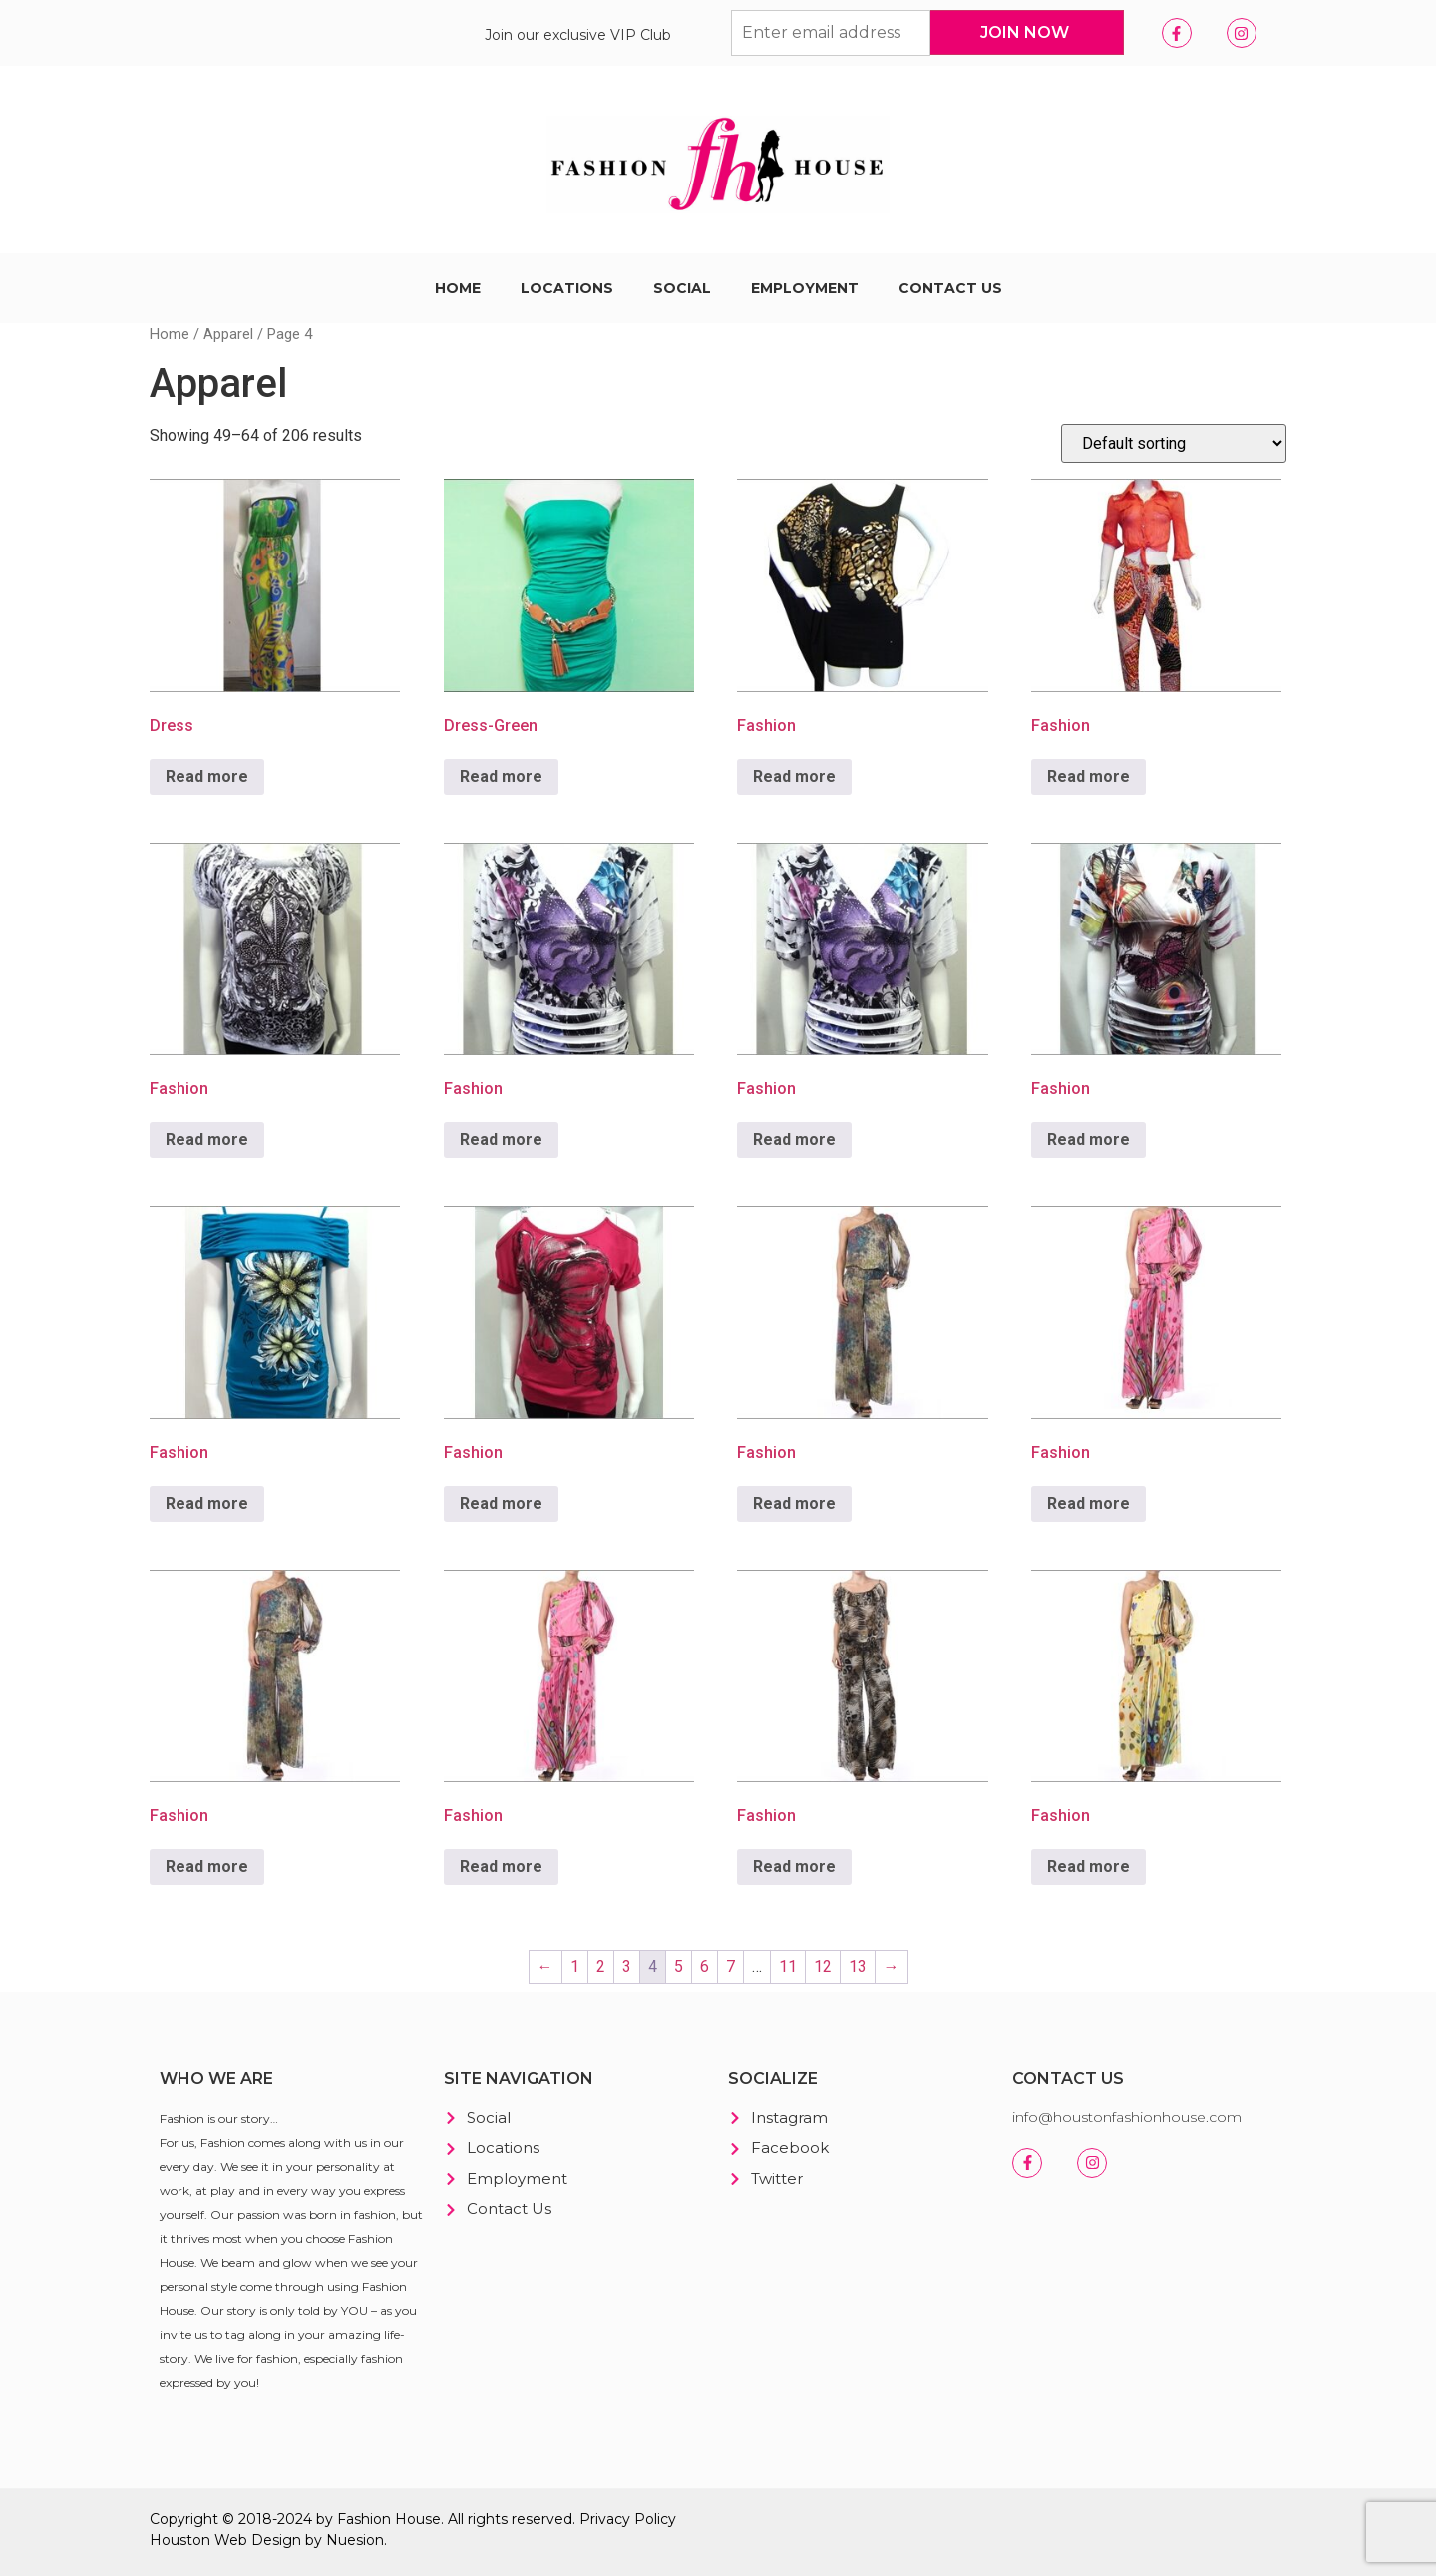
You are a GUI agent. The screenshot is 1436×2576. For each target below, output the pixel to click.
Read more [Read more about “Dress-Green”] (501, 776)
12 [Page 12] (823, 1966)
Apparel (228, 334)
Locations (567, 288)
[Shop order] (1173, 443)
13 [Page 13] (858, 1966)
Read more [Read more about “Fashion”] (794, 776)
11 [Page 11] (788, 1966)
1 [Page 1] (574, 1966)
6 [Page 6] (704, 1966)
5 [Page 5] (678, 1966)
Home (458, 288)
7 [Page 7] (730, 1966)
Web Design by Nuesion (299, 2540)
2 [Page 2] (600, 1966)
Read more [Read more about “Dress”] (207, 776)
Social (682, 288)
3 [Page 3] (626, 1966)
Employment (805, 288)
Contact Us (950, 288)
